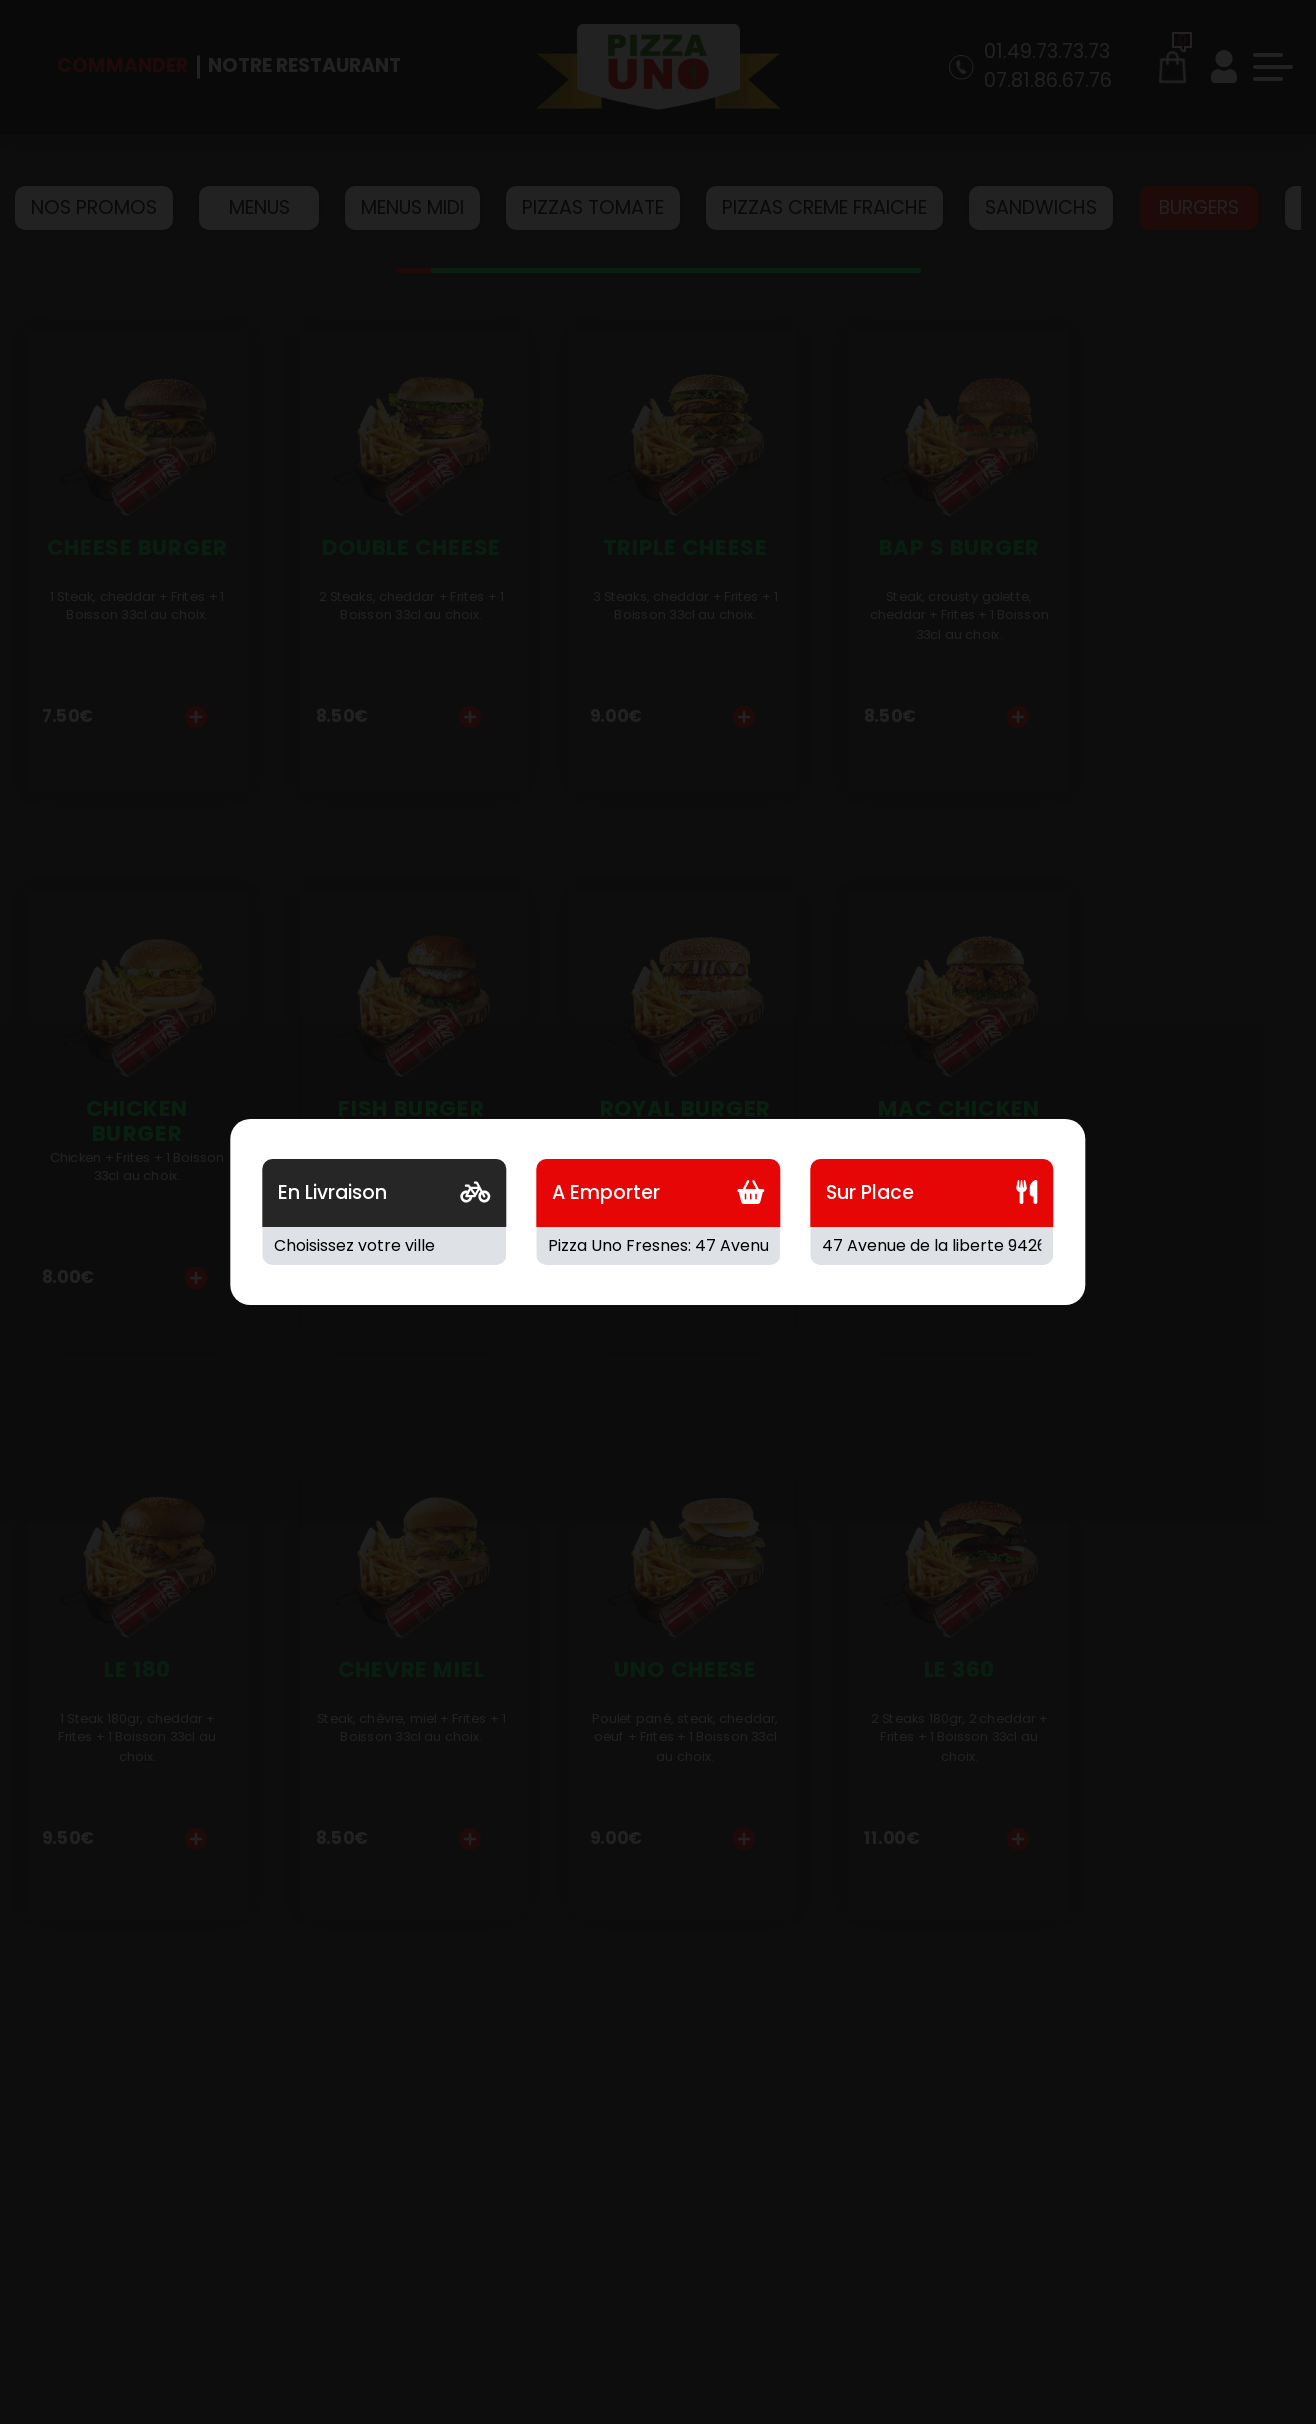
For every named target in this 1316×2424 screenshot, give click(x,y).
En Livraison (332, 1192)
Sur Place (870, 1192)
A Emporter (606, 1192)
